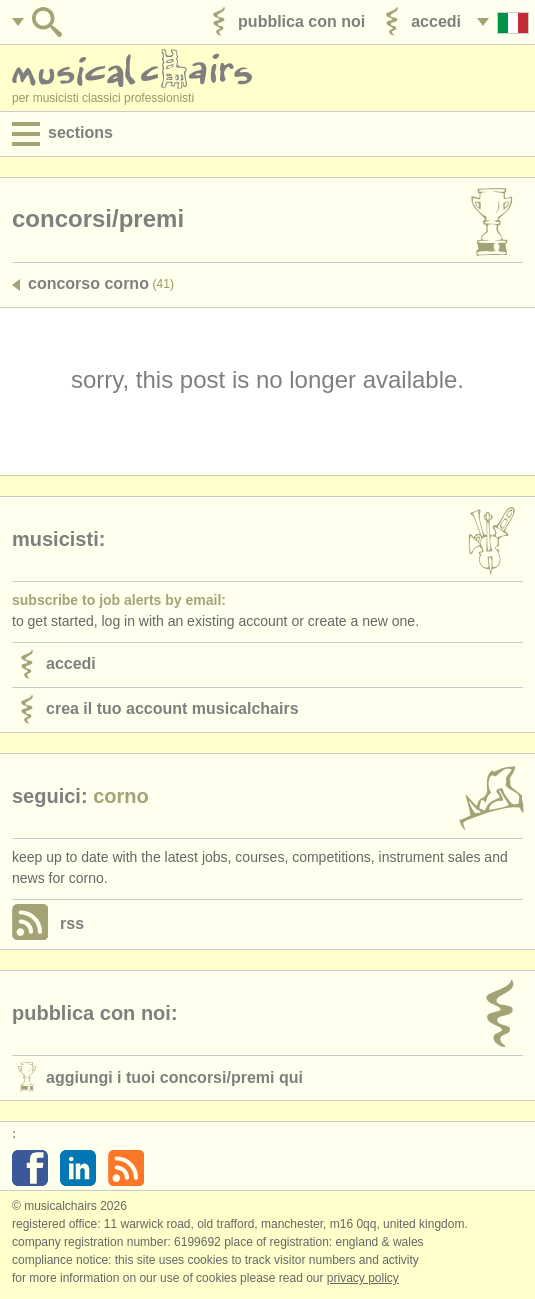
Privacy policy (363, 1278)
